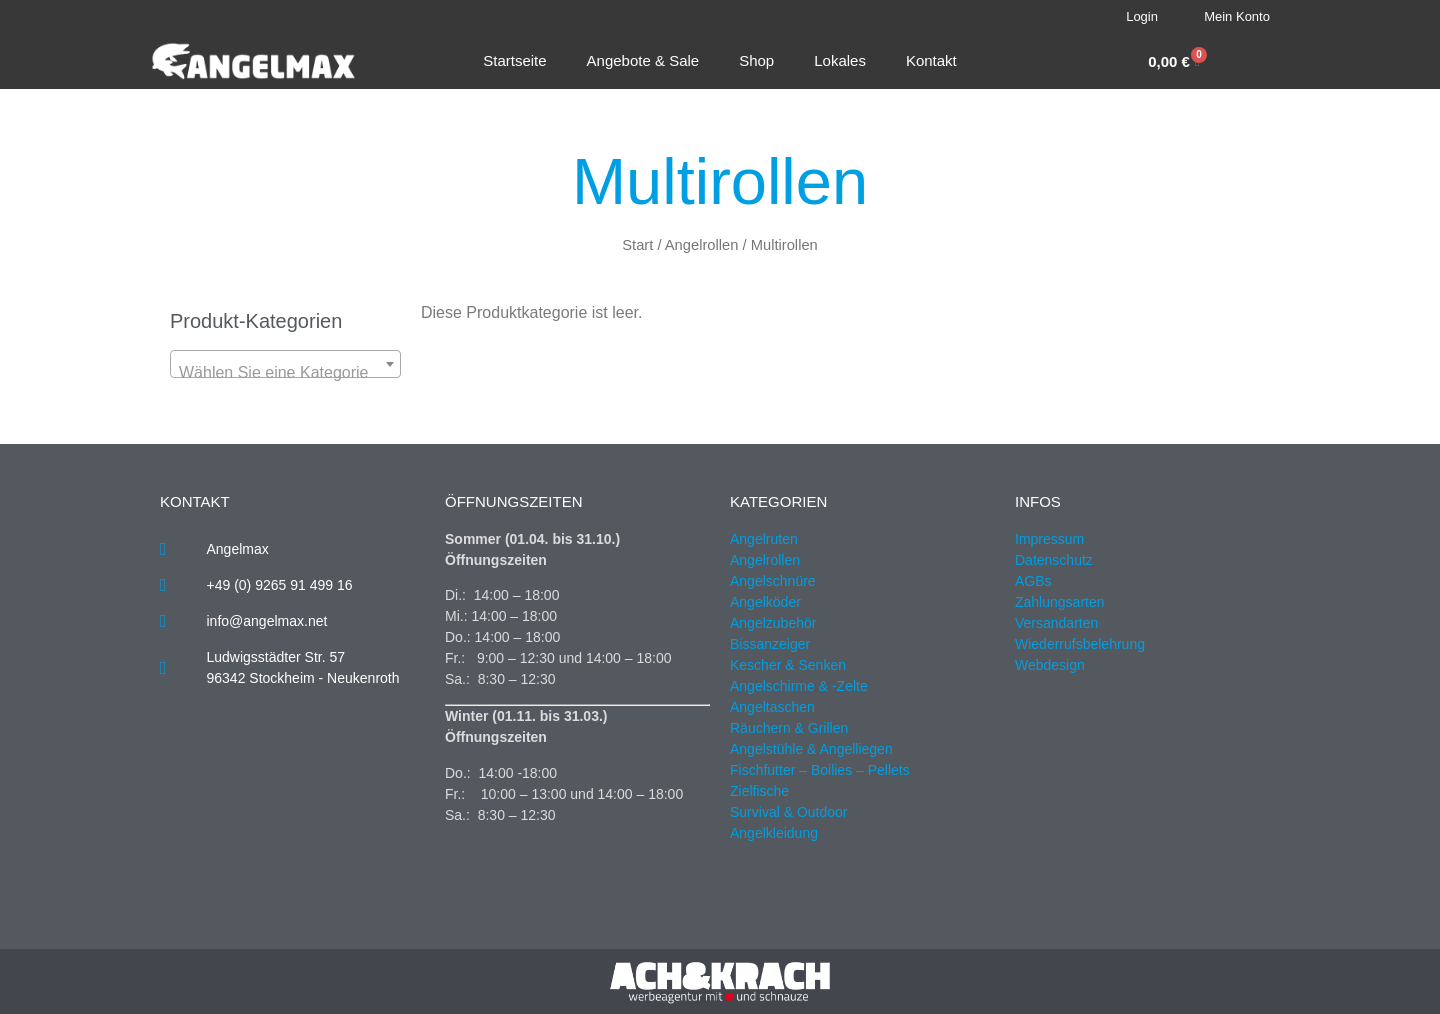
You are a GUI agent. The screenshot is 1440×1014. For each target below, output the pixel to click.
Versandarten (1056, 623)
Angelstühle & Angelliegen (811, 749)
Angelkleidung (774, 833)
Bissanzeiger (770, 644)
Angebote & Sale (643, 60)
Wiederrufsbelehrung (1080, 644)
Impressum (1049, 539)
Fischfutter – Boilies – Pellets (820, 770)
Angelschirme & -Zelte (799, 686)
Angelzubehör (773, 623)
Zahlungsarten (1060, 602)
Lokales (840, 60)
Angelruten (764, 539)
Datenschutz (1054, 560)
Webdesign (1050, 665)
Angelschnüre (773, 581)
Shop (756, 60)
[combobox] (285, 364)
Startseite (514, 60)
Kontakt (931, 60)
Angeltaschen (772, 707)
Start (637, 245)
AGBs (1033, 581)
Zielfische (759, 791)
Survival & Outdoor (789, 812)
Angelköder (765, 602)
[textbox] (285, 373)
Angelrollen (702, 245)
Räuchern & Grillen (789, 728)
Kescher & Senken (788, 665)
